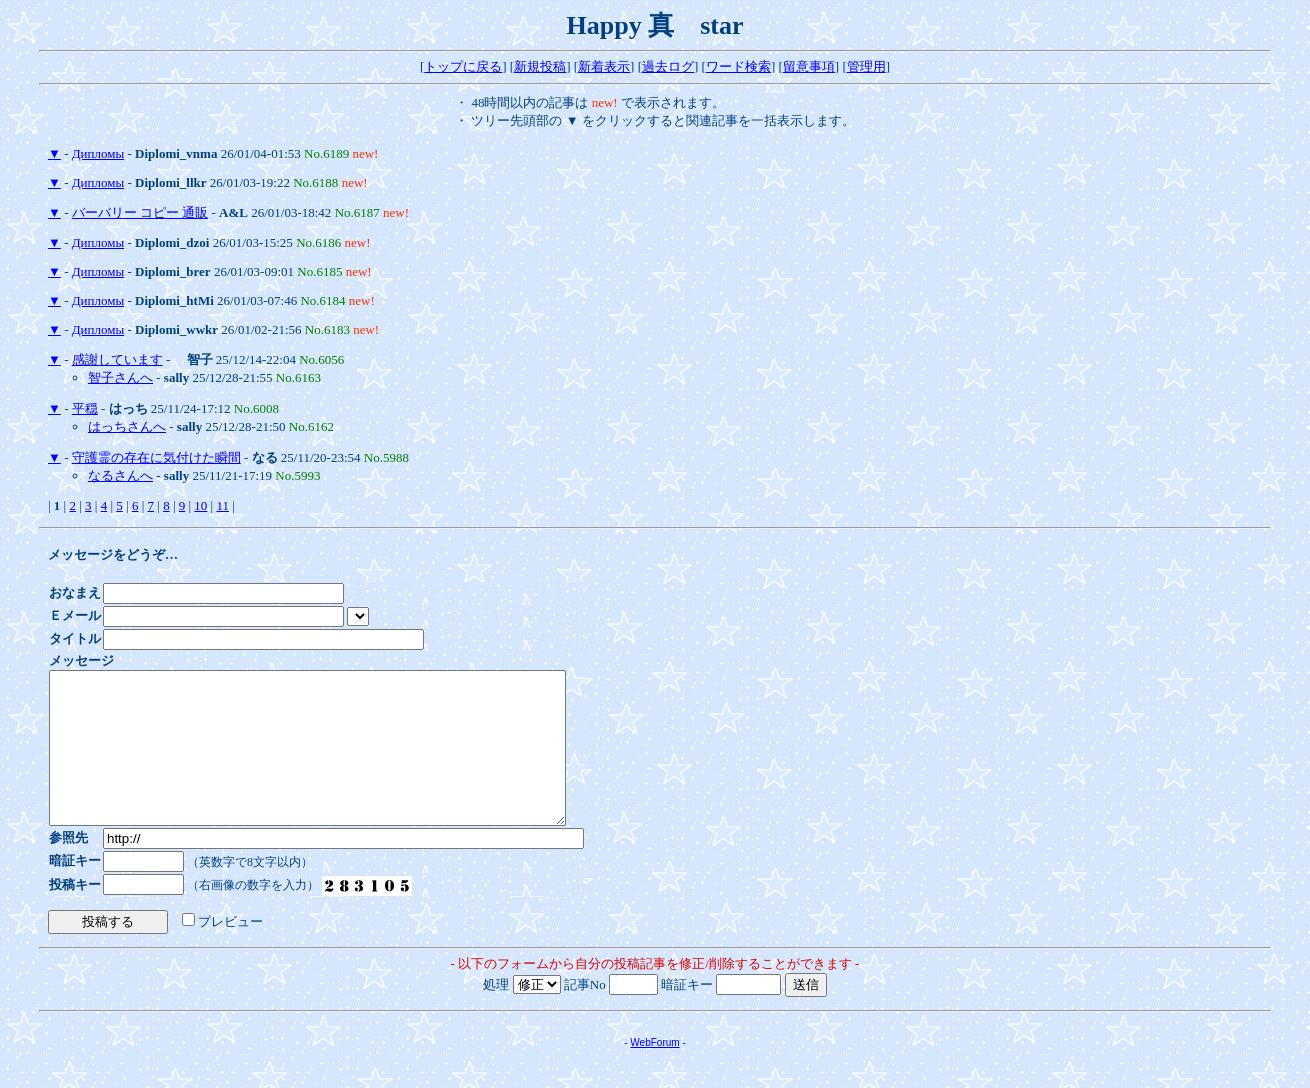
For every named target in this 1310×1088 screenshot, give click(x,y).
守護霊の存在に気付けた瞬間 (156, 457)
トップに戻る (463, 66)
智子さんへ (120, 377)
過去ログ (668, 66)
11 (222, 505)
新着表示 (604, 66)
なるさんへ (120, 475)
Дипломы (98, 153)
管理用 (866, 66)
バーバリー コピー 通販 (140, 212)
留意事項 (809, 66)
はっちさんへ (127, 426)
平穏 (85, 408)
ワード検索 (738, 66)
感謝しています (117, 359)
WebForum (654, 1072)
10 (200, 505)
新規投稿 (540, 66)
